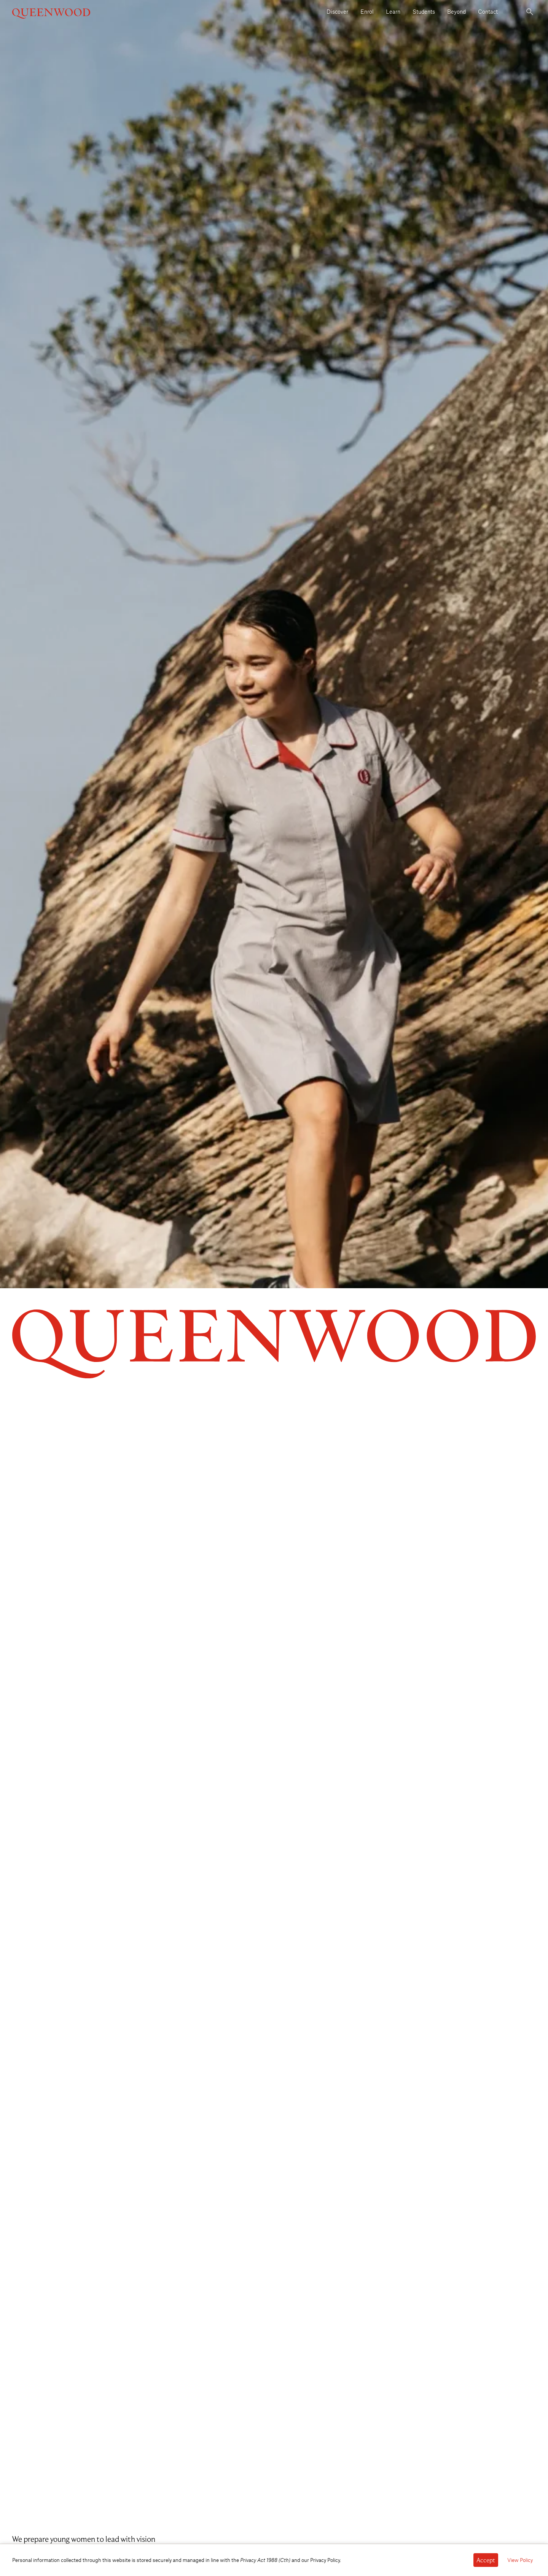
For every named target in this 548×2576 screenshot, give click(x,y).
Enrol (367, 11)
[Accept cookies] (485, 2560)
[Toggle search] (530, 12)
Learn (393, 11)
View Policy (520, 2560)
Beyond (456, 11)
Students (424, 11)
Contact (488, 11)
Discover (337, 11)
